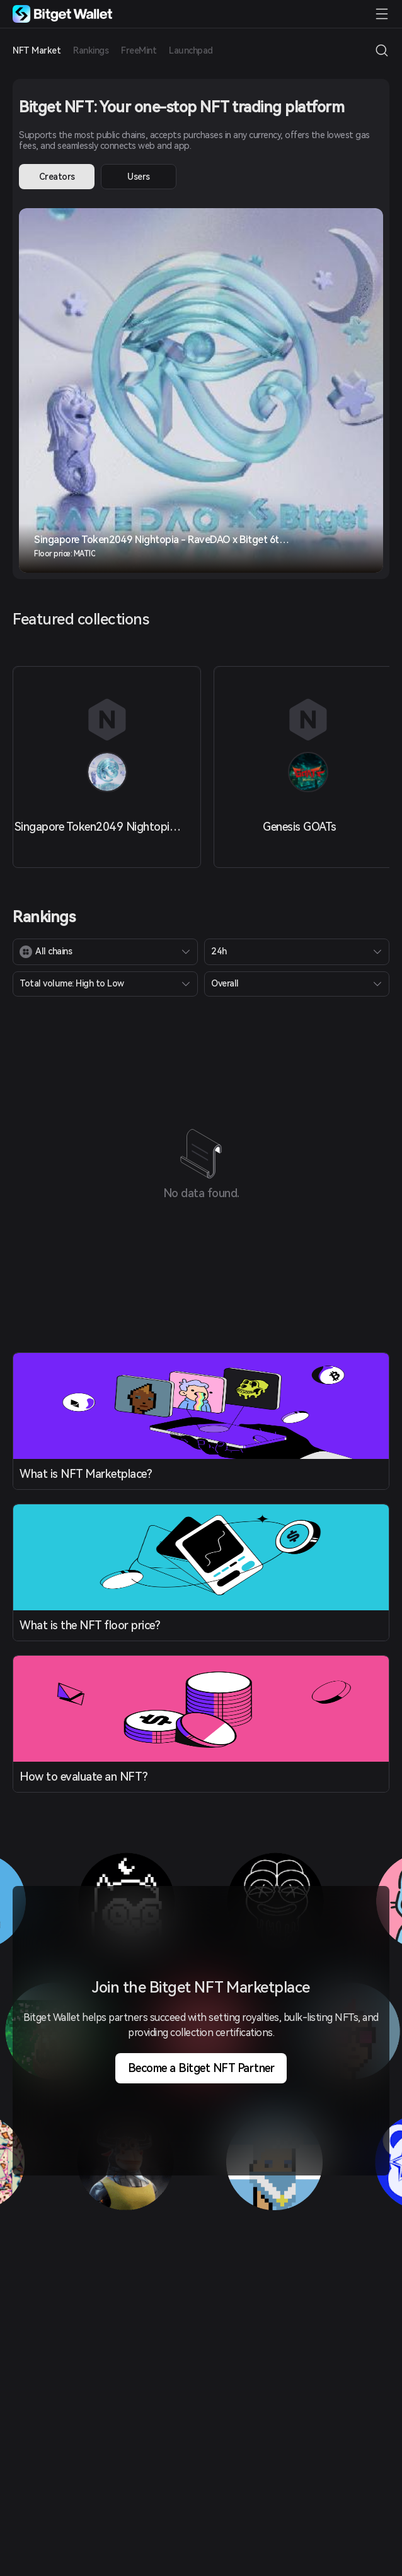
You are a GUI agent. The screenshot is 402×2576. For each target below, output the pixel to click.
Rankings (90, 50)
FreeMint (138, 50)
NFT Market (36, 50)
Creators (57, 177)
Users (138, 177)
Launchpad (191, 50)
